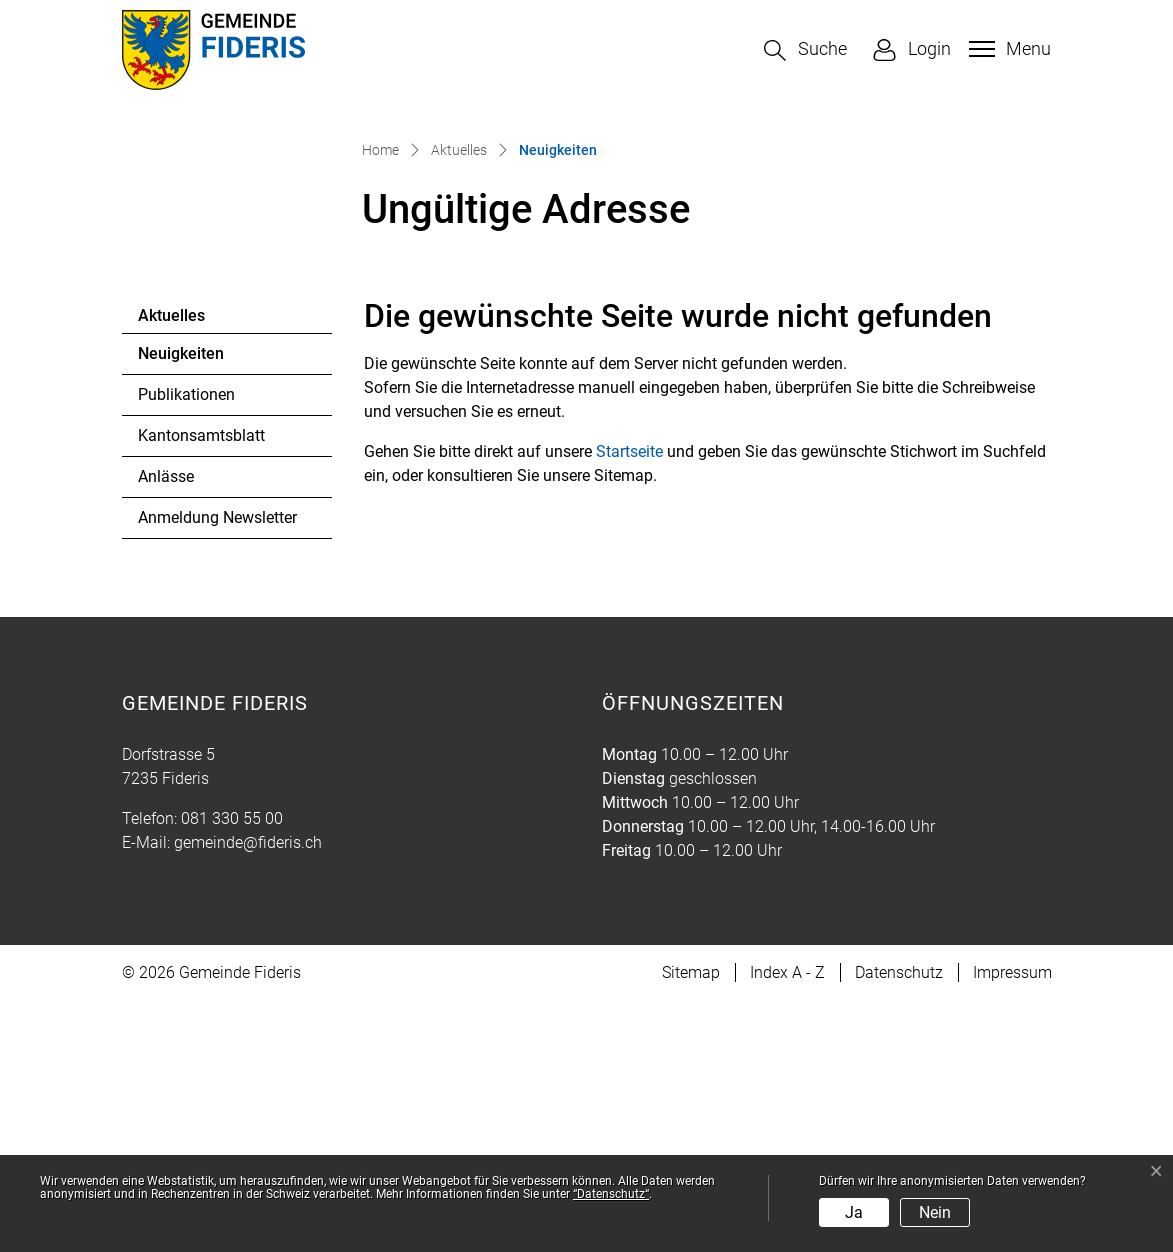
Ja (854, 1212)
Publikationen (186, 645)
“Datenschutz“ (611, 1194)
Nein (935, 1212)
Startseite (629, 702)
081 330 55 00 (232, 1069)
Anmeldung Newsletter (217, 768)
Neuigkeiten (192, 610)
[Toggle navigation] (1007, 49)
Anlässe (166, 727)
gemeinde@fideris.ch (248, 1093)
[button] (805, 50)
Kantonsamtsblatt (201, 686)
